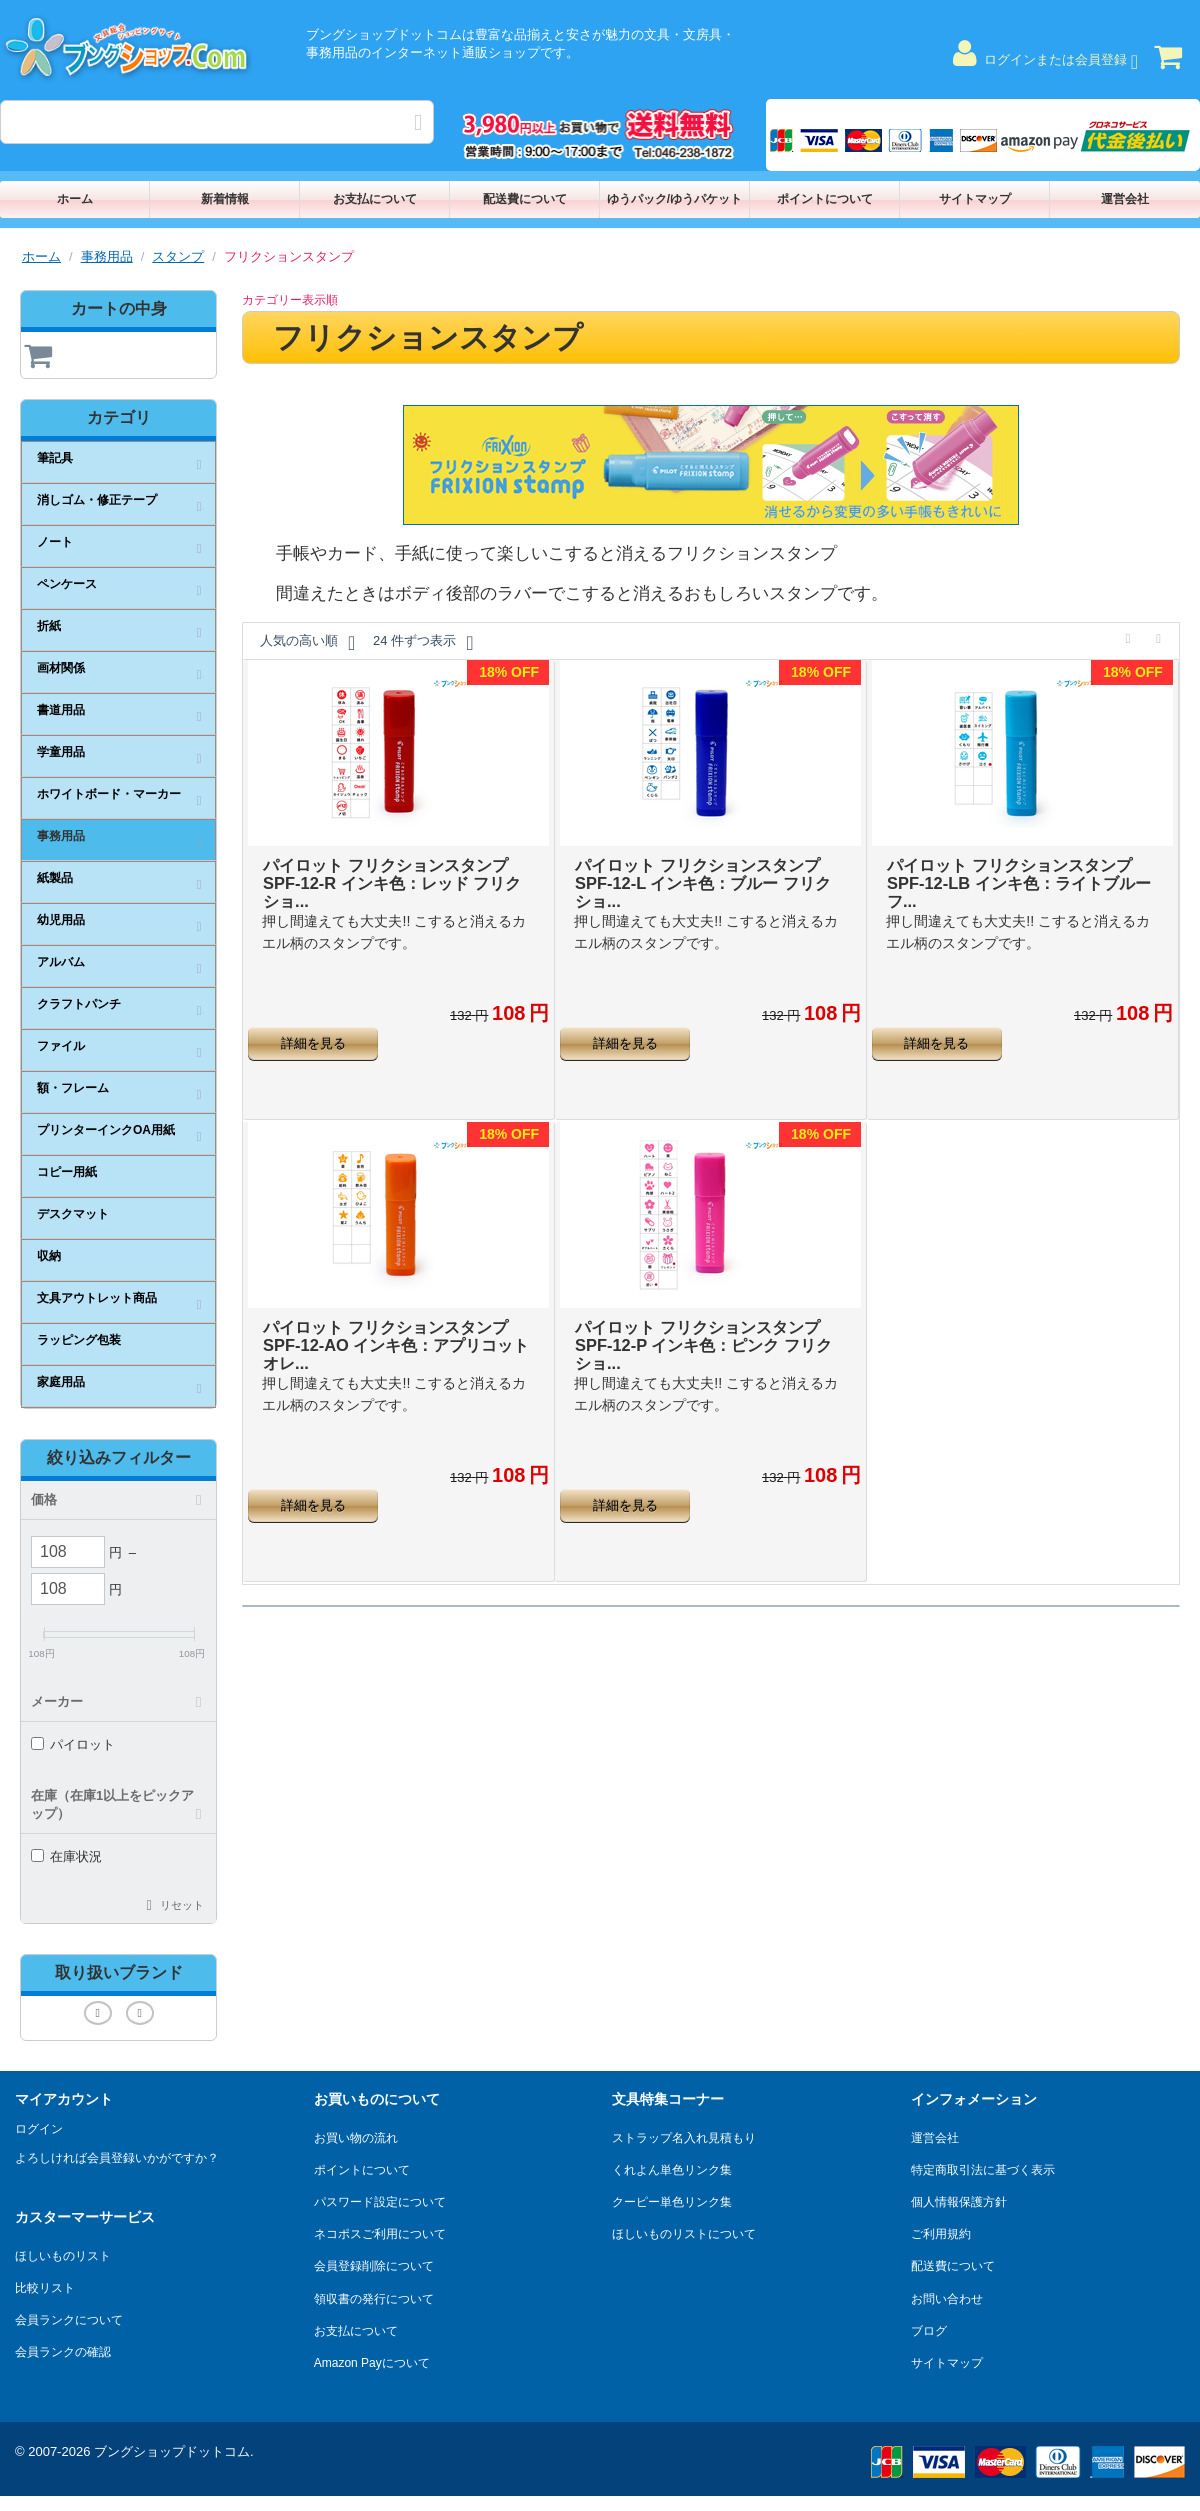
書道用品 (61, 710)
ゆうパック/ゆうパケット (674, 199)
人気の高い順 (307, 643)
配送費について (525, 199)
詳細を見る (313, 1030)
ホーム (75, 199)
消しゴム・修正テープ (97, 500)
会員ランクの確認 (63, 2352)
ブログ (929, 2331)
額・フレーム (73, 1088)
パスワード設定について (380, 2202)
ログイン (39, 2129)
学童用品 (61, 752)
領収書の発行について (374, 2299)
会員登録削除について (374, 2266)
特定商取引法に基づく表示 (983, 2170)
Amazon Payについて (372, 2363)
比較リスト (45, 2288)
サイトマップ (975, 199)
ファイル (61, 1046)
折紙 (49, 626)
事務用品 (107, 256)
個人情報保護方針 (959, 2202)
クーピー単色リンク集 (672, 2202)
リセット (182, 1905)
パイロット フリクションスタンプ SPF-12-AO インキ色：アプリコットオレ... (388, 1320)
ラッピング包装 (79, 1340)
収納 (49, 1256)
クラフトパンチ (79, 1004)
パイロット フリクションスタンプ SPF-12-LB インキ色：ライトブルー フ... (1012, 871)
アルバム (61, 962)
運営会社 (1125, 199)
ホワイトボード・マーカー (109, 794)
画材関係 (61, 668)
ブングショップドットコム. (174, 2451)
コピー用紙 (67, 1172)
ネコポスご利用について (380, 2234)
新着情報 (225, 199)
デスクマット (73, 1214)
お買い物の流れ (356, 2138)
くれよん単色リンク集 (672, 2170)
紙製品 (55, 878)
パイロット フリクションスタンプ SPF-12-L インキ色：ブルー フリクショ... (700, 871)
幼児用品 (61, 920)
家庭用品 (61, 1382)
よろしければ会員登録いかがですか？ (117, 2158)
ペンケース (67, 584)
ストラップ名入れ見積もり (684, 2138)
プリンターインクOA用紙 (106, 1130)
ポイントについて (825, 199)
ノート (55, 542)
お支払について (375, 199)
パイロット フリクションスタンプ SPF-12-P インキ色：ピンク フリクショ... (700, 1320)
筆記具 (55, 458)
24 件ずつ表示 (423, 643)
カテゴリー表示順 (290, 300)
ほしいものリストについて (684, 2234)
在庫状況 (66, 1856)
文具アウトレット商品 (97, 1298)
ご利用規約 (941, 2234)
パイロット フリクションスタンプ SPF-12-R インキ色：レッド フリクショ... (388, 871)
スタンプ (178, 256)
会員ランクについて (69, 2320)
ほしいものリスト (63, 2256)
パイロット (73, 1744)
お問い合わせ (947, 2299)
